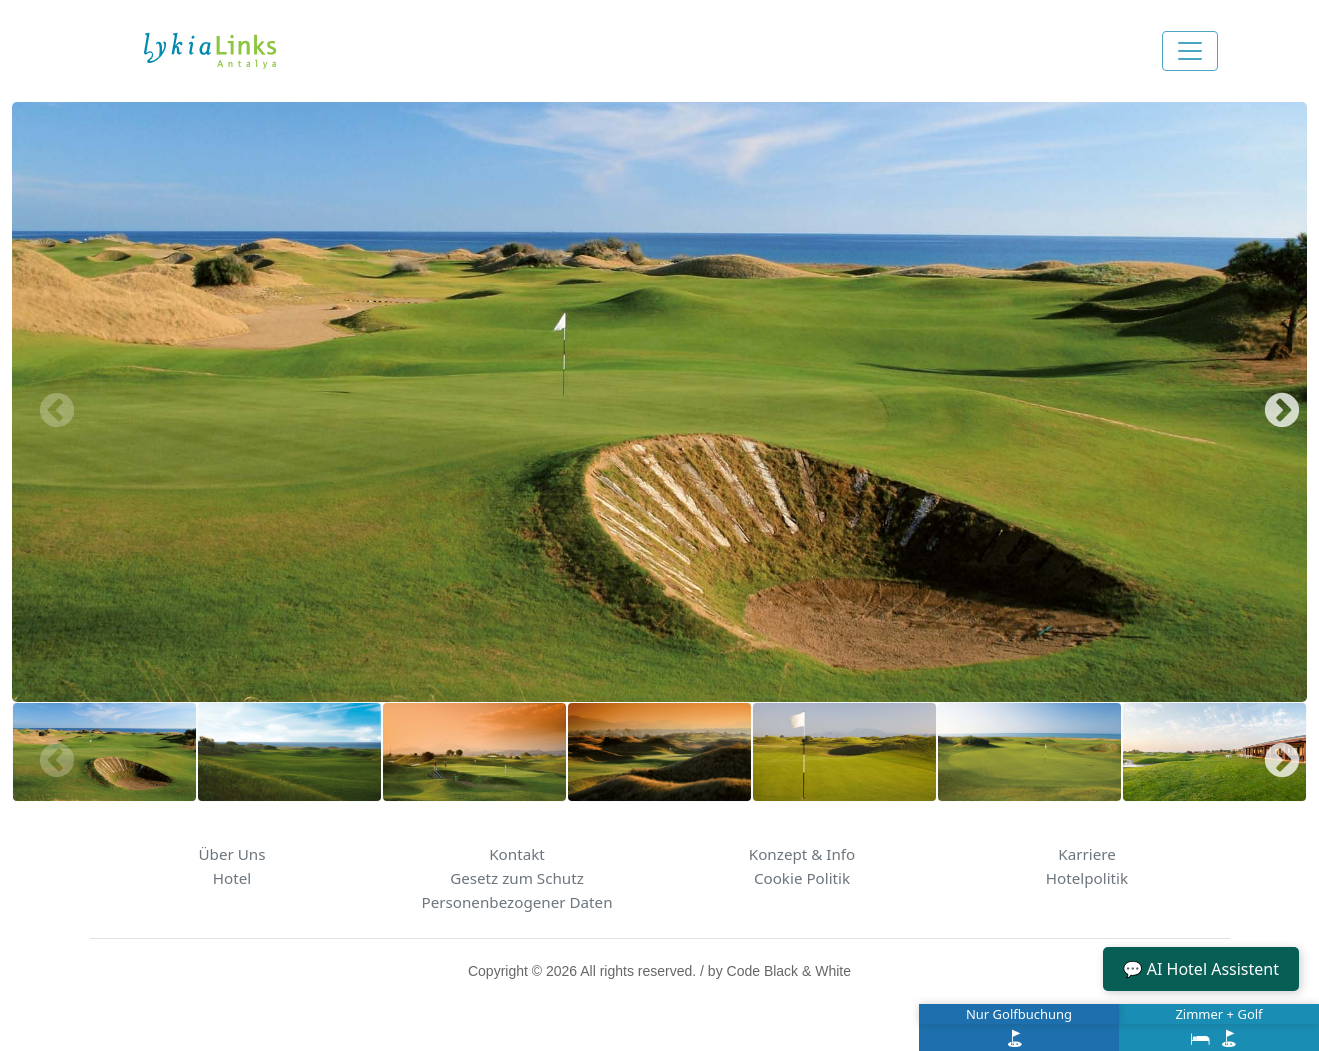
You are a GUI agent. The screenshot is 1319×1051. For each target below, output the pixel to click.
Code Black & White (789, 971)
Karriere (1087, 854)
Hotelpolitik (1087, 878)
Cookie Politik (802, 878)
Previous (47, 402)
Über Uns (232, 854)
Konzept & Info (802, 854)
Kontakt (517, 854)
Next (1272, 402)
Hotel (232, 878)
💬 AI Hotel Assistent (1201, 969)
